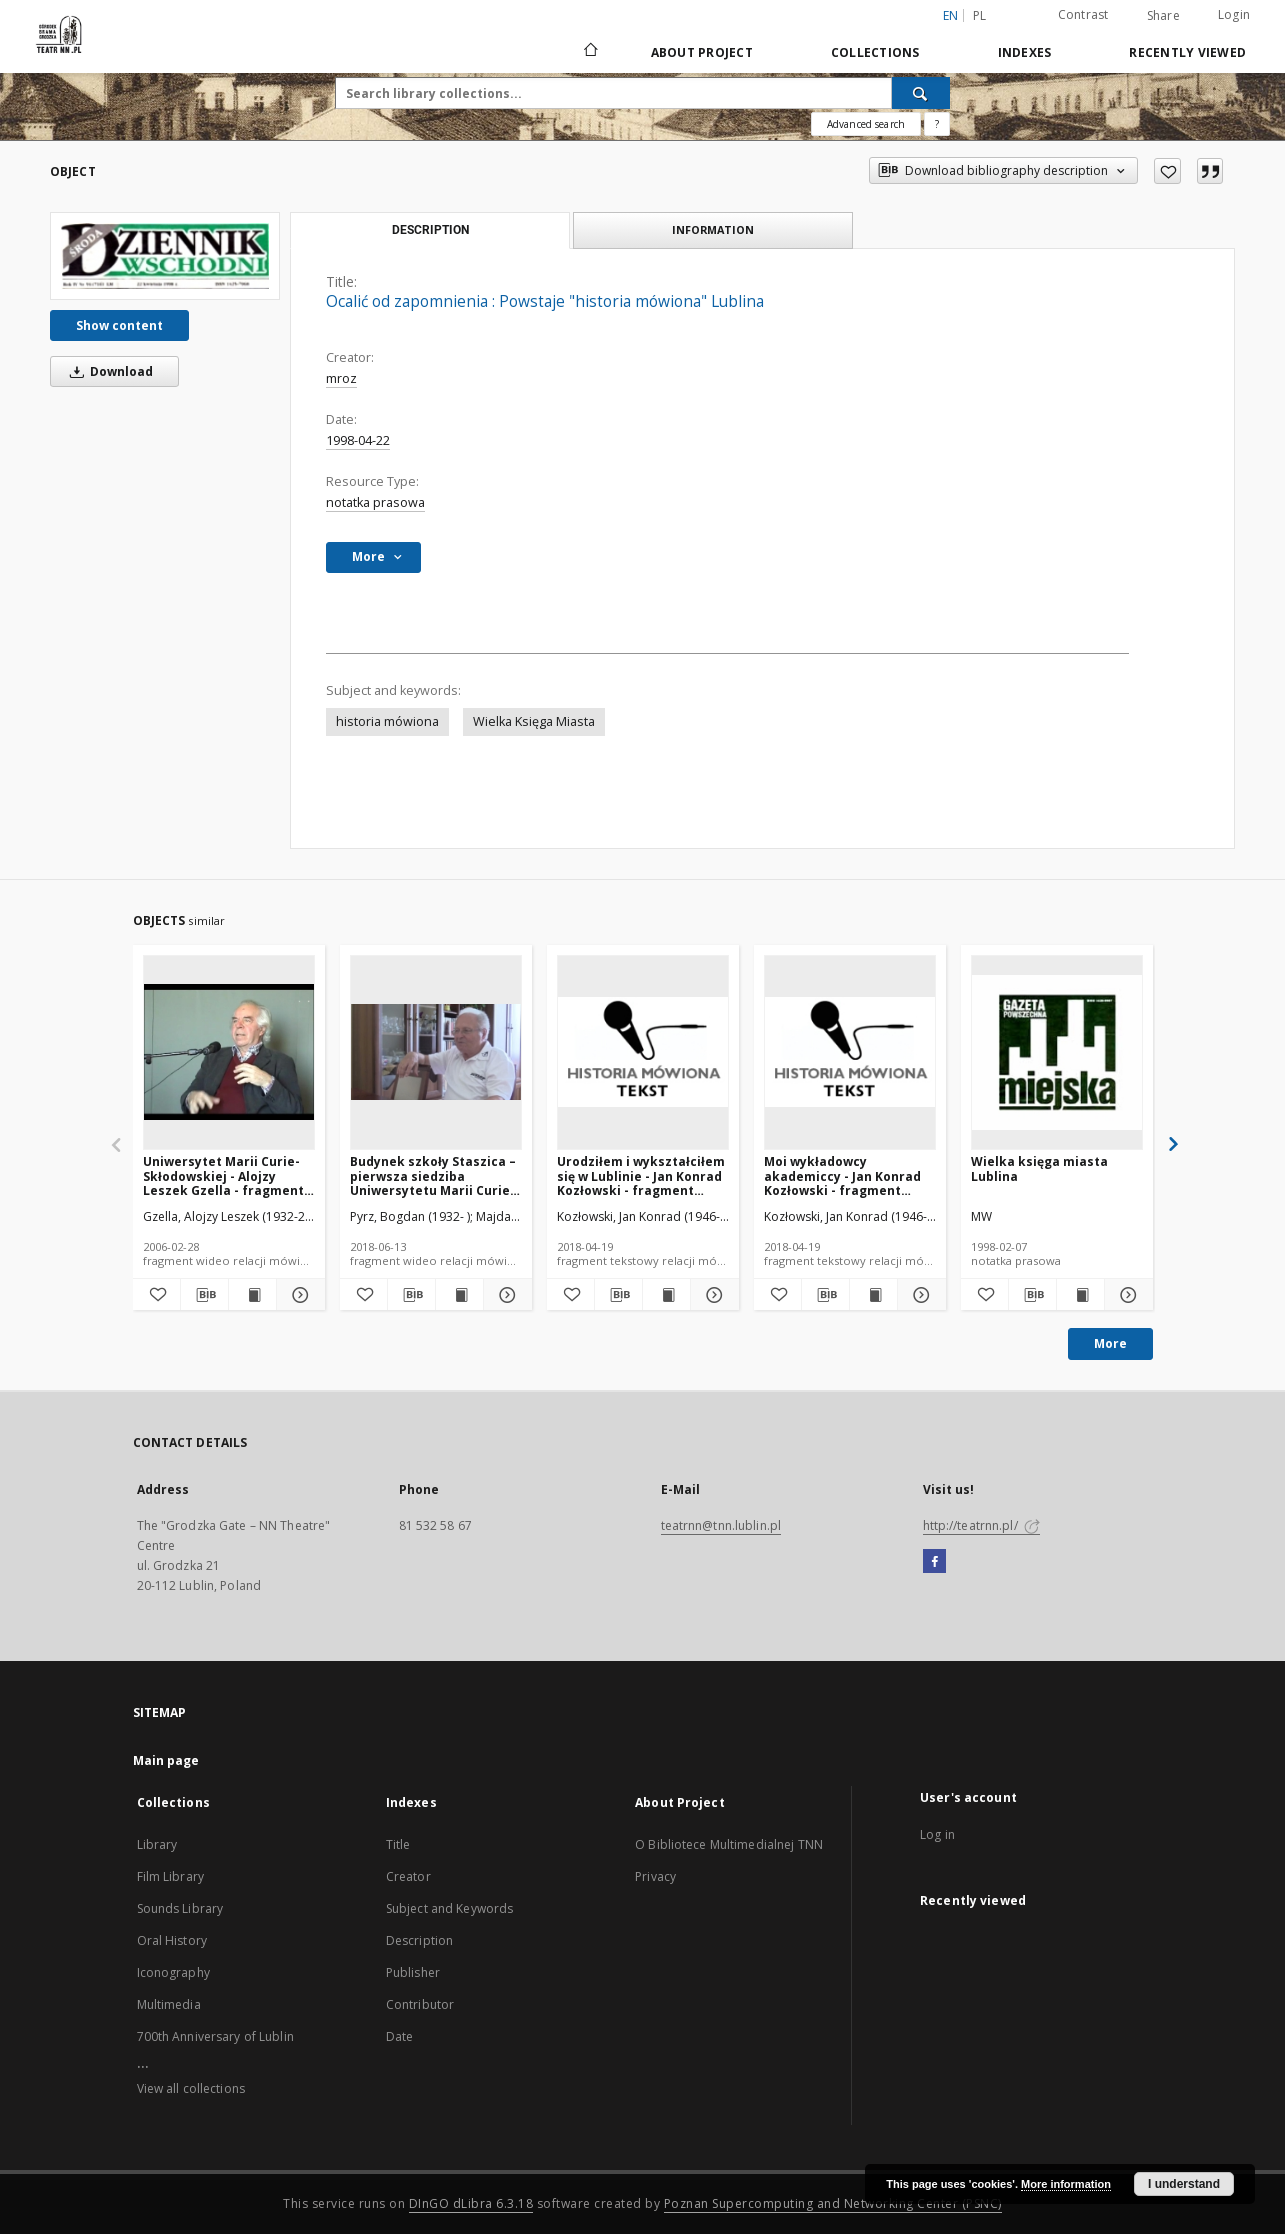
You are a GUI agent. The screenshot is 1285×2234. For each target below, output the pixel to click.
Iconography (173, 1972)
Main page (166, 1760)
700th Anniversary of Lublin (215, 2036)
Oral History (172, 1940)
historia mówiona (387, 721)
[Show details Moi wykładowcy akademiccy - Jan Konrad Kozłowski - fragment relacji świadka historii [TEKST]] (918, 1295)
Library (157, 1844)
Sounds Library (180, 1908)
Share (1163, 16)
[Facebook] (934, 1562)
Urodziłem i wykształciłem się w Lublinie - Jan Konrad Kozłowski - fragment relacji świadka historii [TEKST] (641, 1175)
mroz (341, 378)
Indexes (1025, 52)
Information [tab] (713, 229)
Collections (875, 52)
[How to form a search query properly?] (937, 124)
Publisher (413, 1972)
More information (1066, 2184)
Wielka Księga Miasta (534, 721)
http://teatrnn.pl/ (981, 1525)
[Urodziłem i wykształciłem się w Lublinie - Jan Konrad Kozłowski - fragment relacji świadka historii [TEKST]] (643, 1052)
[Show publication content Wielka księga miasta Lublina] (1080, 1295)
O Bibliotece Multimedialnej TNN (729, 1844)
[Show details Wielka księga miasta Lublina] (1125, 1295)
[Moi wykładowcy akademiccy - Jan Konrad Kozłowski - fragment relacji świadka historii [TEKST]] (850, 1052)
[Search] (921, 93)
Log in (937, 1834)
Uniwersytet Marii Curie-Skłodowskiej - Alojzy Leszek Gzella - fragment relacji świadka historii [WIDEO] (223, 1175)
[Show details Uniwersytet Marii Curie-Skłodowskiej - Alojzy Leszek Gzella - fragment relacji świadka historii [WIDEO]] (297, 1295)
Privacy (655, 1876)
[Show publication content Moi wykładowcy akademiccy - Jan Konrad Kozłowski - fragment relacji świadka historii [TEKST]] (873, 1295)
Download (108, 371)
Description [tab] (430, 230)
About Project (702, 52)
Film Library (170, 1876)
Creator (408, 1876)
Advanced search (866, 124)
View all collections (191, 2088)
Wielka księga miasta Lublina (1039, 1168)
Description (419, 1940)
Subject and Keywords (449, 1908)
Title (398, 1844)
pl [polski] (980, 15)
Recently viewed (1187, 52)
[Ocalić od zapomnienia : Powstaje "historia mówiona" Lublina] (165, 256)
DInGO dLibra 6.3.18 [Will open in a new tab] (471, 2203)
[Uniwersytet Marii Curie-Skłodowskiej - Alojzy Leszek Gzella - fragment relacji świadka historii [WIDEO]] (229, 1052)
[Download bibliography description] (204, 1295)
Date (399, 2036)
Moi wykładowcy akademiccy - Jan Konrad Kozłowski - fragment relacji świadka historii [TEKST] (842, 1175)
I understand (1184, 2184)
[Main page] (589, 52)
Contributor (420, 2004)
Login (1234, 14)
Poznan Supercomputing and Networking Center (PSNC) (833, 2203)
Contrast (1083, 14)
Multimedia (169, 2004)
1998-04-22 (358, 440)
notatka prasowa (375, 502)
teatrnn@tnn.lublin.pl (721, 1525)
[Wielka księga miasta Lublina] (1057, 1052)
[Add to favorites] (1167, 171)
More (1110, 1343)
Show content (119, 325)
